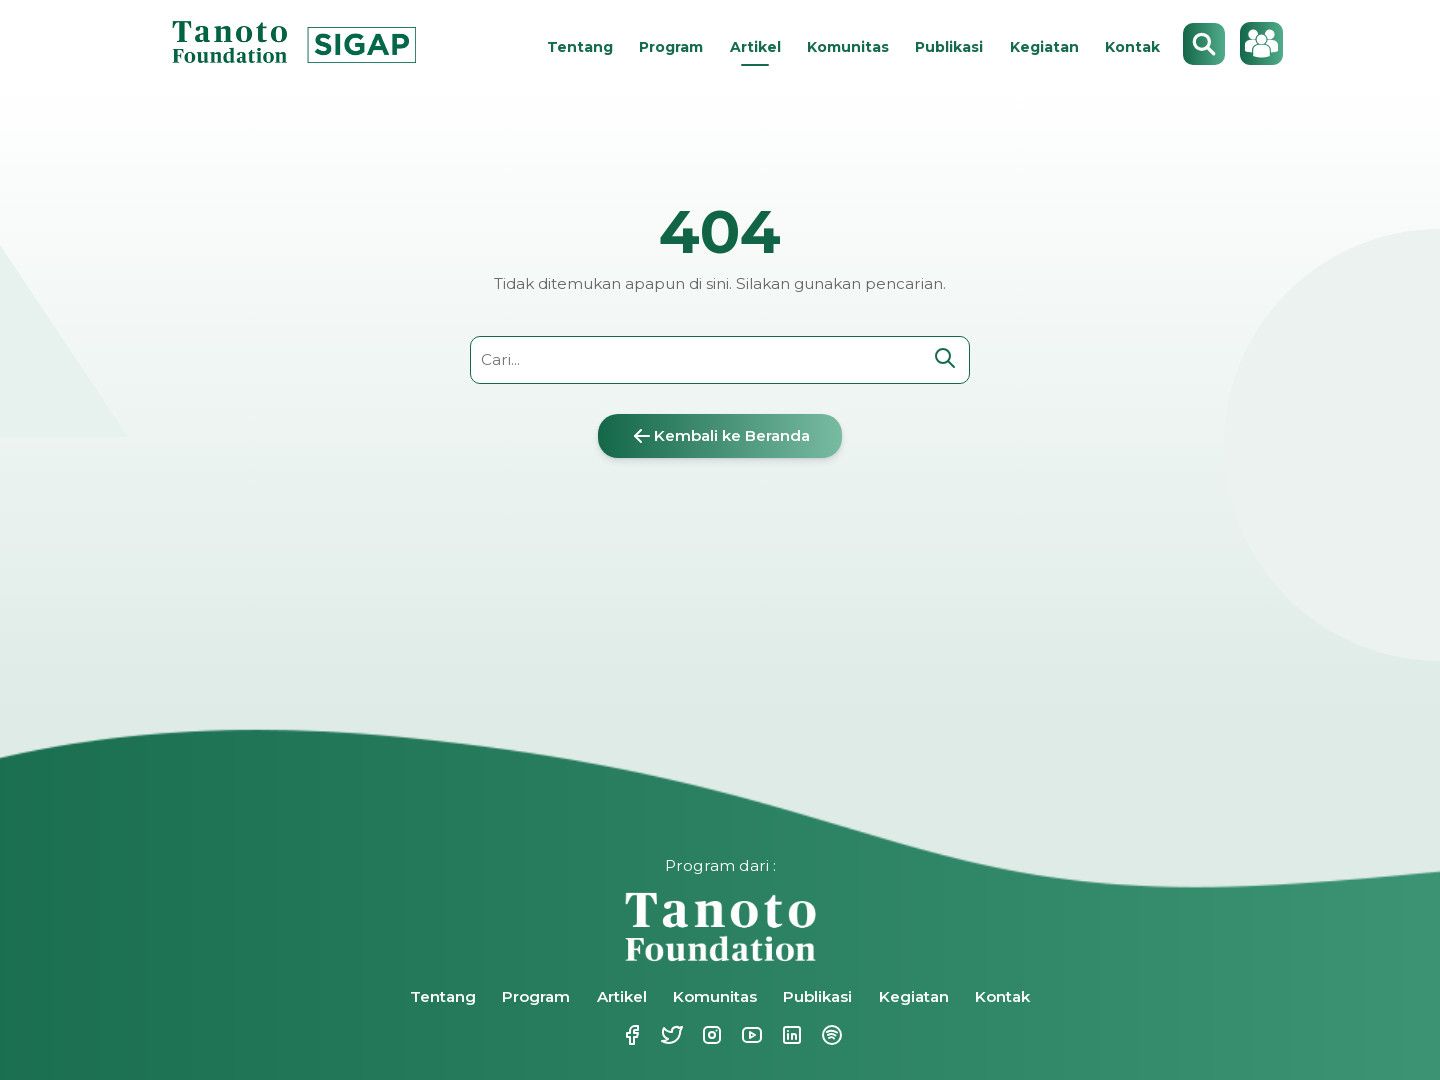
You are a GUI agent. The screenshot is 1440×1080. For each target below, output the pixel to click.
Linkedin (790, 1035)
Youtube (750, 1035)
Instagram (710, 1035)
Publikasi (949, 47)
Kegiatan (1044, 47)
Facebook (630, 1035)
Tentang (580, 47)
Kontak (1132, 47)
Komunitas (848, 47)
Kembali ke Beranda (720, 436)
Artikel (755, 47)
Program (671, 47)
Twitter (670, 1035)
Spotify (830, 1035)
